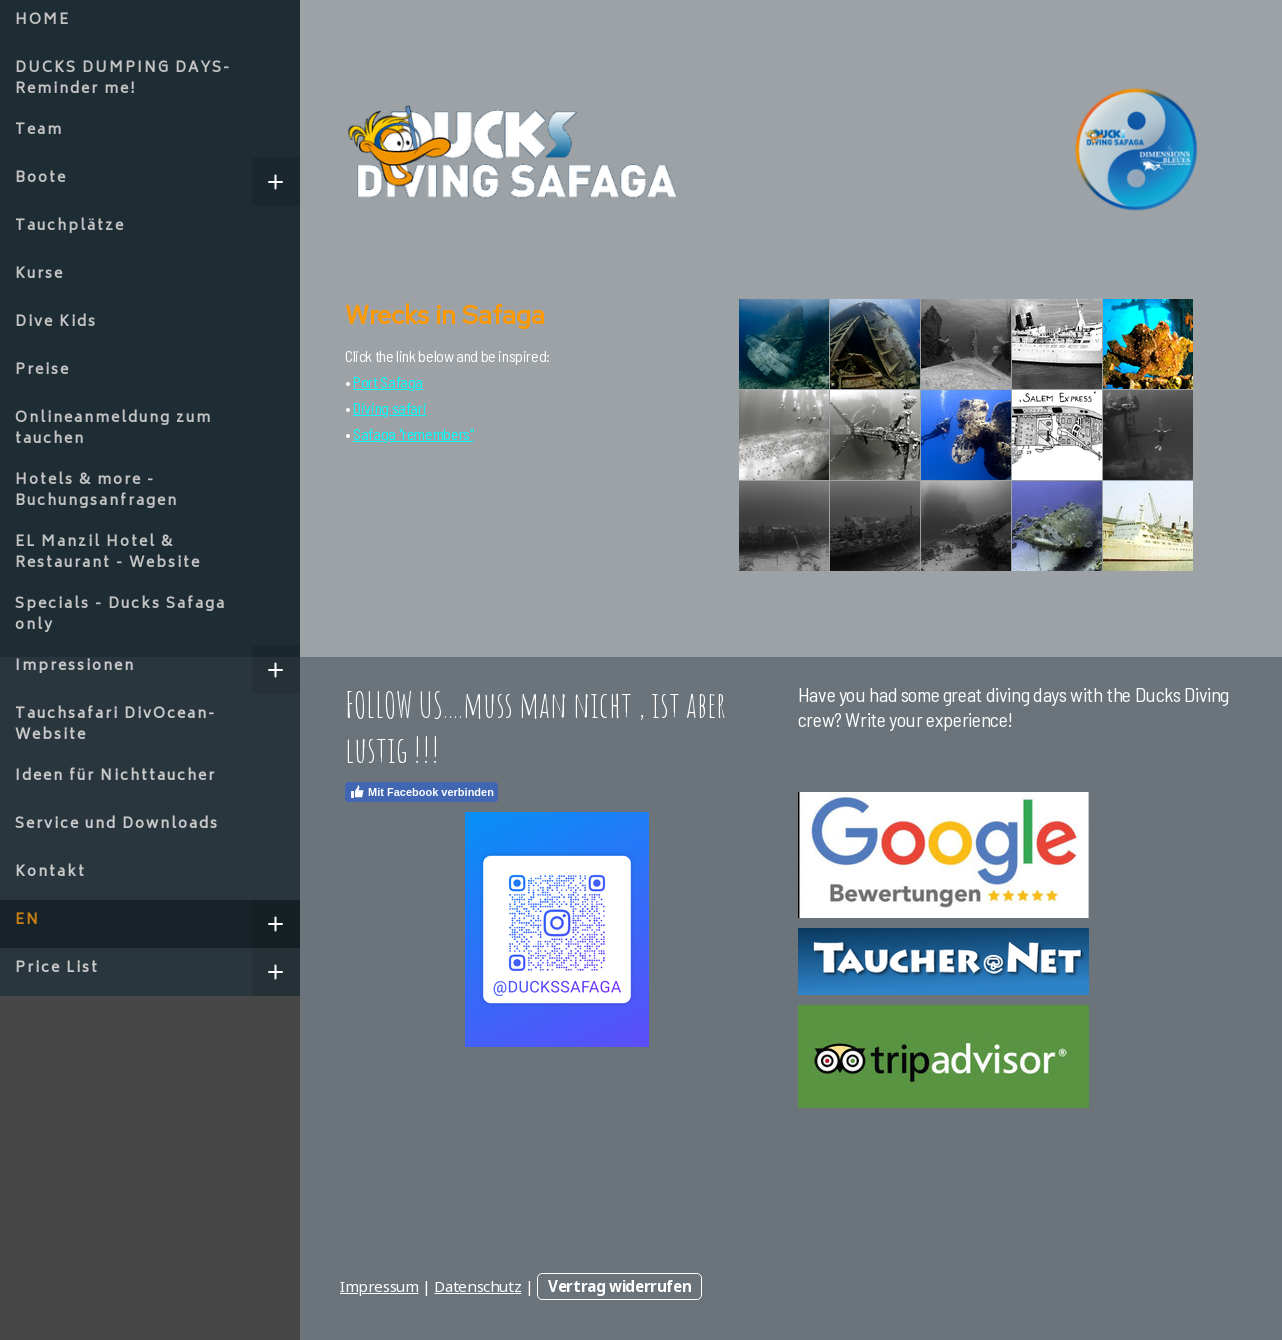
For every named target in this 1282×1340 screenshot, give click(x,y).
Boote (41, 178)
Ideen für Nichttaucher (115, 776)
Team (39, 130)
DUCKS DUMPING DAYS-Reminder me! (123, 79)
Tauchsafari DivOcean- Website (115, 725)
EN (27, 920)
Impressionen (75, 666)
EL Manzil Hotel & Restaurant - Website (108, 553)
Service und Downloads (117, 824)
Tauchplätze (70, 226)
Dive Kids (56, 322)
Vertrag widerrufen (619, 1286)
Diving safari (389, 407)
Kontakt (50, 872)
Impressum (379, 1286)
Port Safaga (388, 381)
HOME (42, 20)
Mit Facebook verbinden (421, 792)
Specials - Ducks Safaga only (120, 615)
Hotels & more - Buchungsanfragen (96, 491)
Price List (57, 968)
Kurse (39, 274)
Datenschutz (477, 1286)
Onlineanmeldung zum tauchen (113, 429)
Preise (42, 370)
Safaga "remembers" (413, 433)
